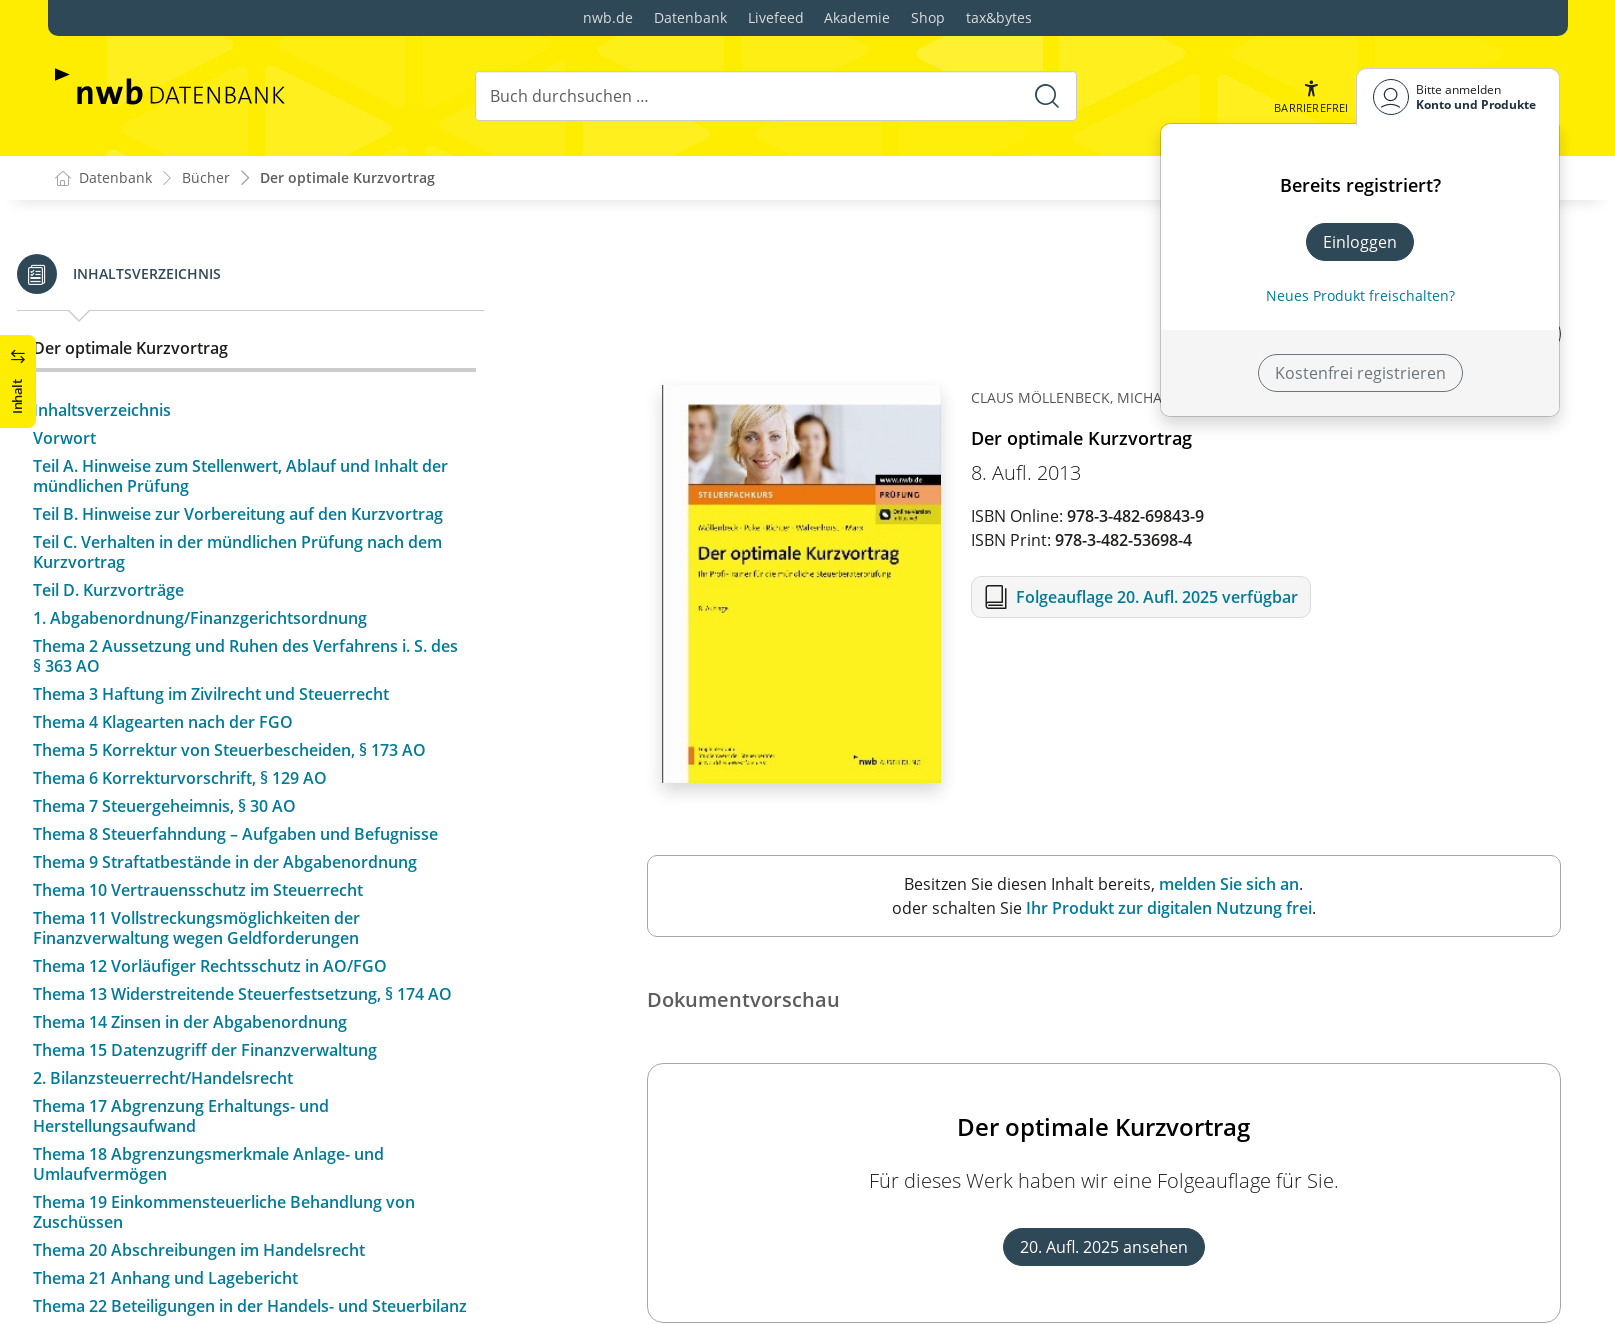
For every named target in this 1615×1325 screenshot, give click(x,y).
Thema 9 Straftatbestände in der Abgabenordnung (263, 902)
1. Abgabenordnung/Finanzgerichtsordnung (238, 638)
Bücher (206, 178)
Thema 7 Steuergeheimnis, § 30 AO (202, 826)
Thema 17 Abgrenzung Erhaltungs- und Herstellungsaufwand (219, 1176)
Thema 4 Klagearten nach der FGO (201, 742)
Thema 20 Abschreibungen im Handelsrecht (237, 1310)
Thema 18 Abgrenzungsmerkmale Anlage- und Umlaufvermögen (246, 1224)
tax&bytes (999, 17)
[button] (1311, 96)
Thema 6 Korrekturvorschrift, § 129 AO (218, 798)
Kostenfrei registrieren (1360, 373)
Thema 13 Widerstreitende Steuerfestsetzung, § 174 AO (266, 1044)
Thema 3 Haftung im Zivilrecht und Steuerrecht (249, 714)
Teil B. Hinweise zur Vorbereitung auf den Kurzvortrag (228, 524)
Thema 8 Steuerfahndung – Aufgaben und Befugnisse (229, 864)
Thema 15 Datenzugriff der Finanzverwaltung (243, 1110)
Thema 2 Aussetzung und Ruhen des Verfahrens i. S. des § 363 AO (253, 676)
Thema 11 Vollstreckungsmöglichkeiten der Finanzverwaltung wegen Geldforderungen (234, 968)
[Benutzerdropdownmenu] (1458, 96)
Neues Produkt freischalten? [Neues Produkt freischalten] (1360, 295)
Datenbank (690, 17)
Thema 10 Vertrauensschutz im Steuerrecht (236, 930)
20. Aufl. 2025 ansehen (1104, 1248)
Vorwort (102, 438)
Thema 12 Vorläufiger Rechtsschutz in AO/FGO (248, 1006)
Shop (928, 17)
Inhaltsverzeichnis (140, 410)
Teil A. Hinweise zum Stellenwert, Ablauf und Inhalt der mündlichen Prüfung (263, 476)
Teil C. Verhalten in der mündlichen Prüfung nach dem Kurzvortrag (256, 572)
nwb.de (608, 17)
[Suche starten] (1047, 96)
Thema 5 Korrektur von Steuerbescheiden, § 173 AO (267, 770)
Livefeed (776, 17)
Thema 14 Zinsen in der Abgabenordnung (228, 1082)
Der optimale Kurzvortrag (347, 178)
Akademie (857, 17)
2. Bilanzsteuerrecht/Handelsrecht (201, 1138)
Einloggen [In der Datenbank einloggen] (1360, 242)
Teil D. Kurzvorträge (146, 610)
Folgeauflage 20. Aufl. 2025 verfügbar (1157, 598)
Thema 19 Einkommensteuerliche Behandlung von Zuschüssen (262, 1272)
